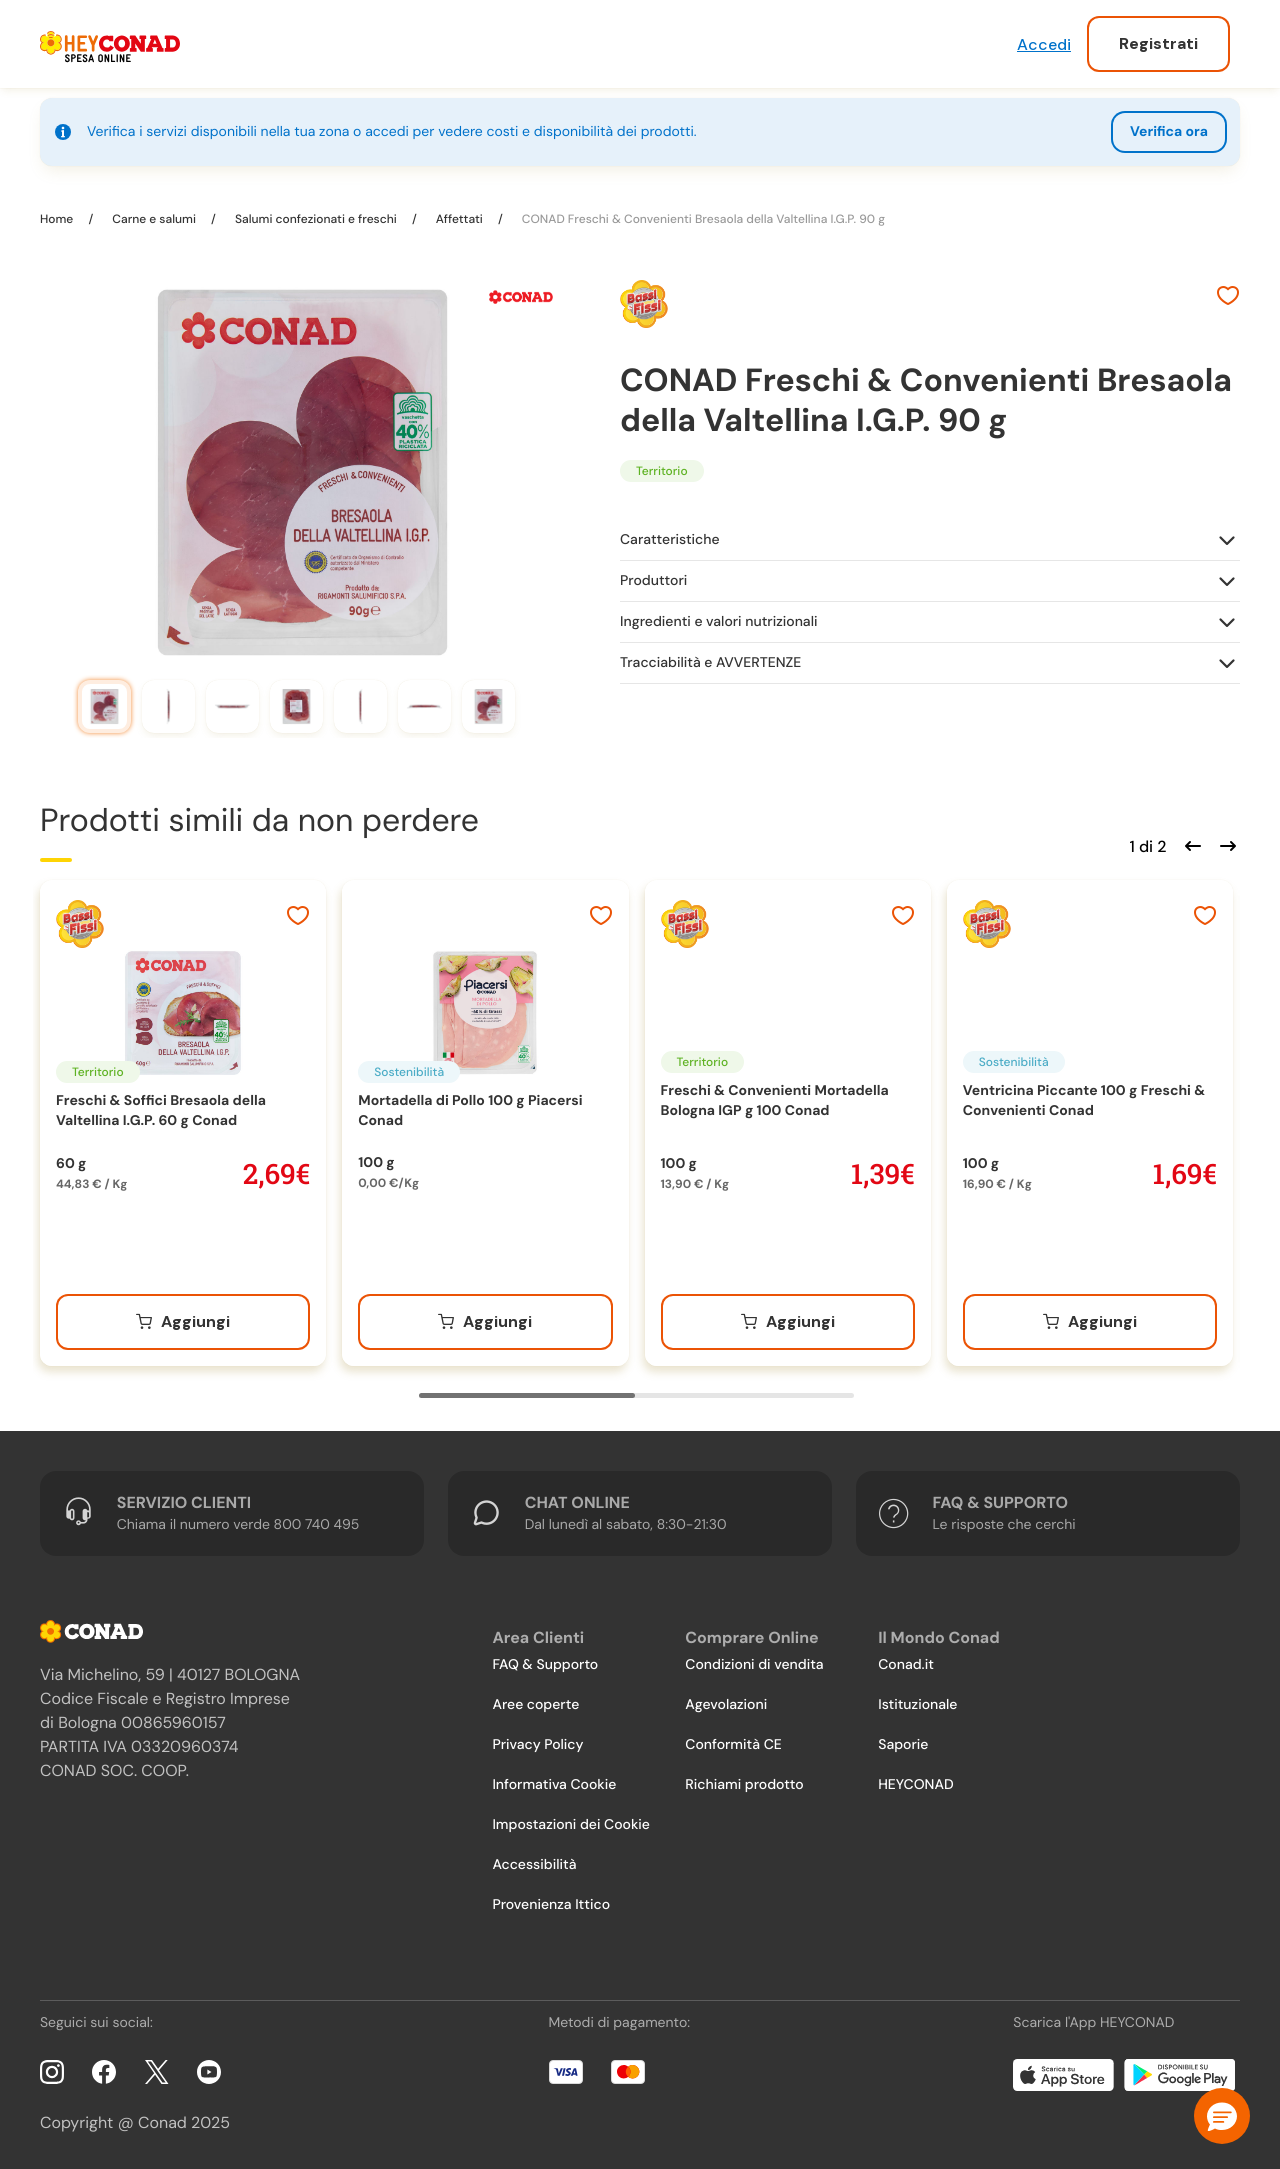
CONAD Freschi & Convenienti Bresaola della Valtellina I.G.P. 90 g (702, 219)
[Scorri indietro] (1190, 844)
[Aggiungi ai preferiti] (1228, 298)
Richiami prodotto (744, 1785)
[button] (1222, 2116)
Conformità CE (733, 1745)
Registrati (1158, 43)
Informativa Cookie (554, 1785)
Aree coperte (535, 1705)
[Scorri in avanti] (1225, 844)
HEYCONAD (915, 1785)
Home (58, 219)
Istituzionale (917, 1705)
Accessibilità (534, 1865)
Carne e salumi (154, 219)
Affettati (459, 219)
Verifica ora (1169, 132)
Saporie (903, 1745)
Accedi (1044, 44)
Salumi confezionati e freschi (316, 219)
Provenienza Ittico (551, 1905)
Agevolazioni (726, 1705)
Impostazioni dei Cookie (571, 1825)
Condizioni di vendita (754, 1665)
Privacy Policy (537, 1745)
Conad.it (906, 1665)
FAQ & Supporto (545, 1665)
